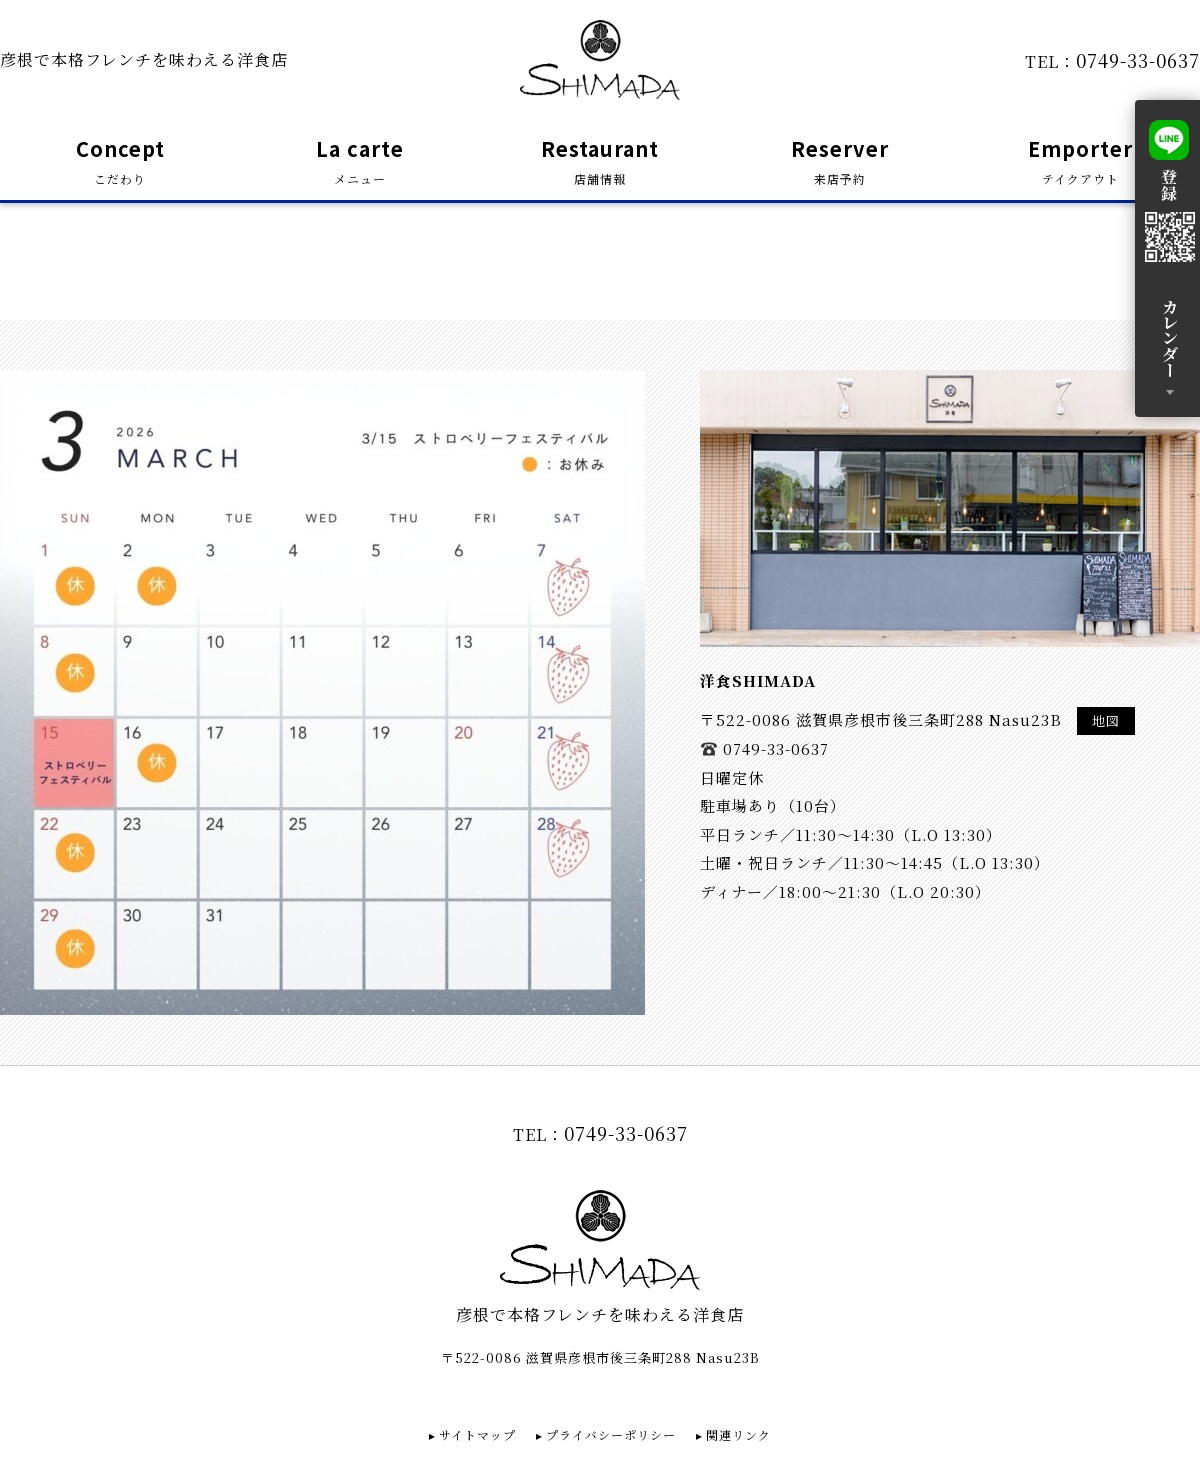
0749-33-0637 (1138, 60)
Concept (120, 162)
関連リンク (738, 1434)
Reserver (840, 162)
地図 (1106, 720)
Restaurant (600, 162)
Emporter (1080, 162)
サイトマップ (477, 1434)
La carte (360, 162)
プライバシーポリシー (611, 1434)
